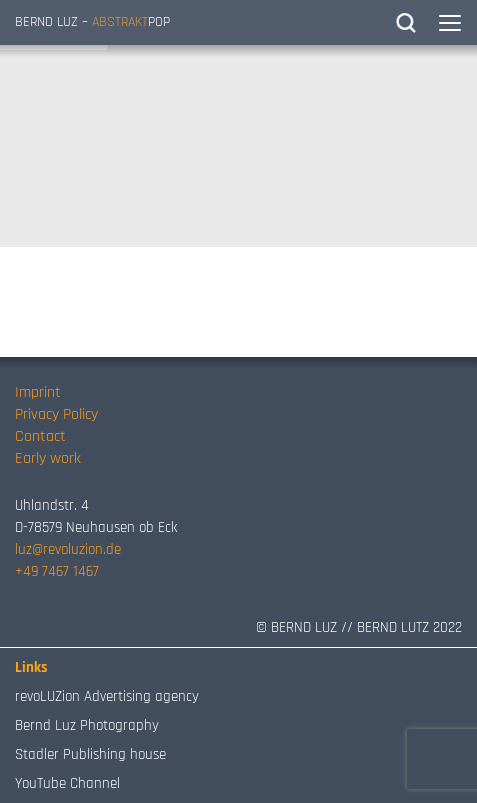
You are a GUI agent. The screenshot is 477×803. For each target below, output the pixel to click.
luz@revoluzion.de (68, 549)
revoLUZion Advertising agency (107, 696)
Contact (40, 436)
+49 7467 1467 (57, 571)
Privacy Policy (56, 414)
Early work (48, 458)
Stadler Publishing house (90, 754)
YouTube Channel (67, 783)
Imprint (38, 392)
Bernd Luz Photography (87, 725)
